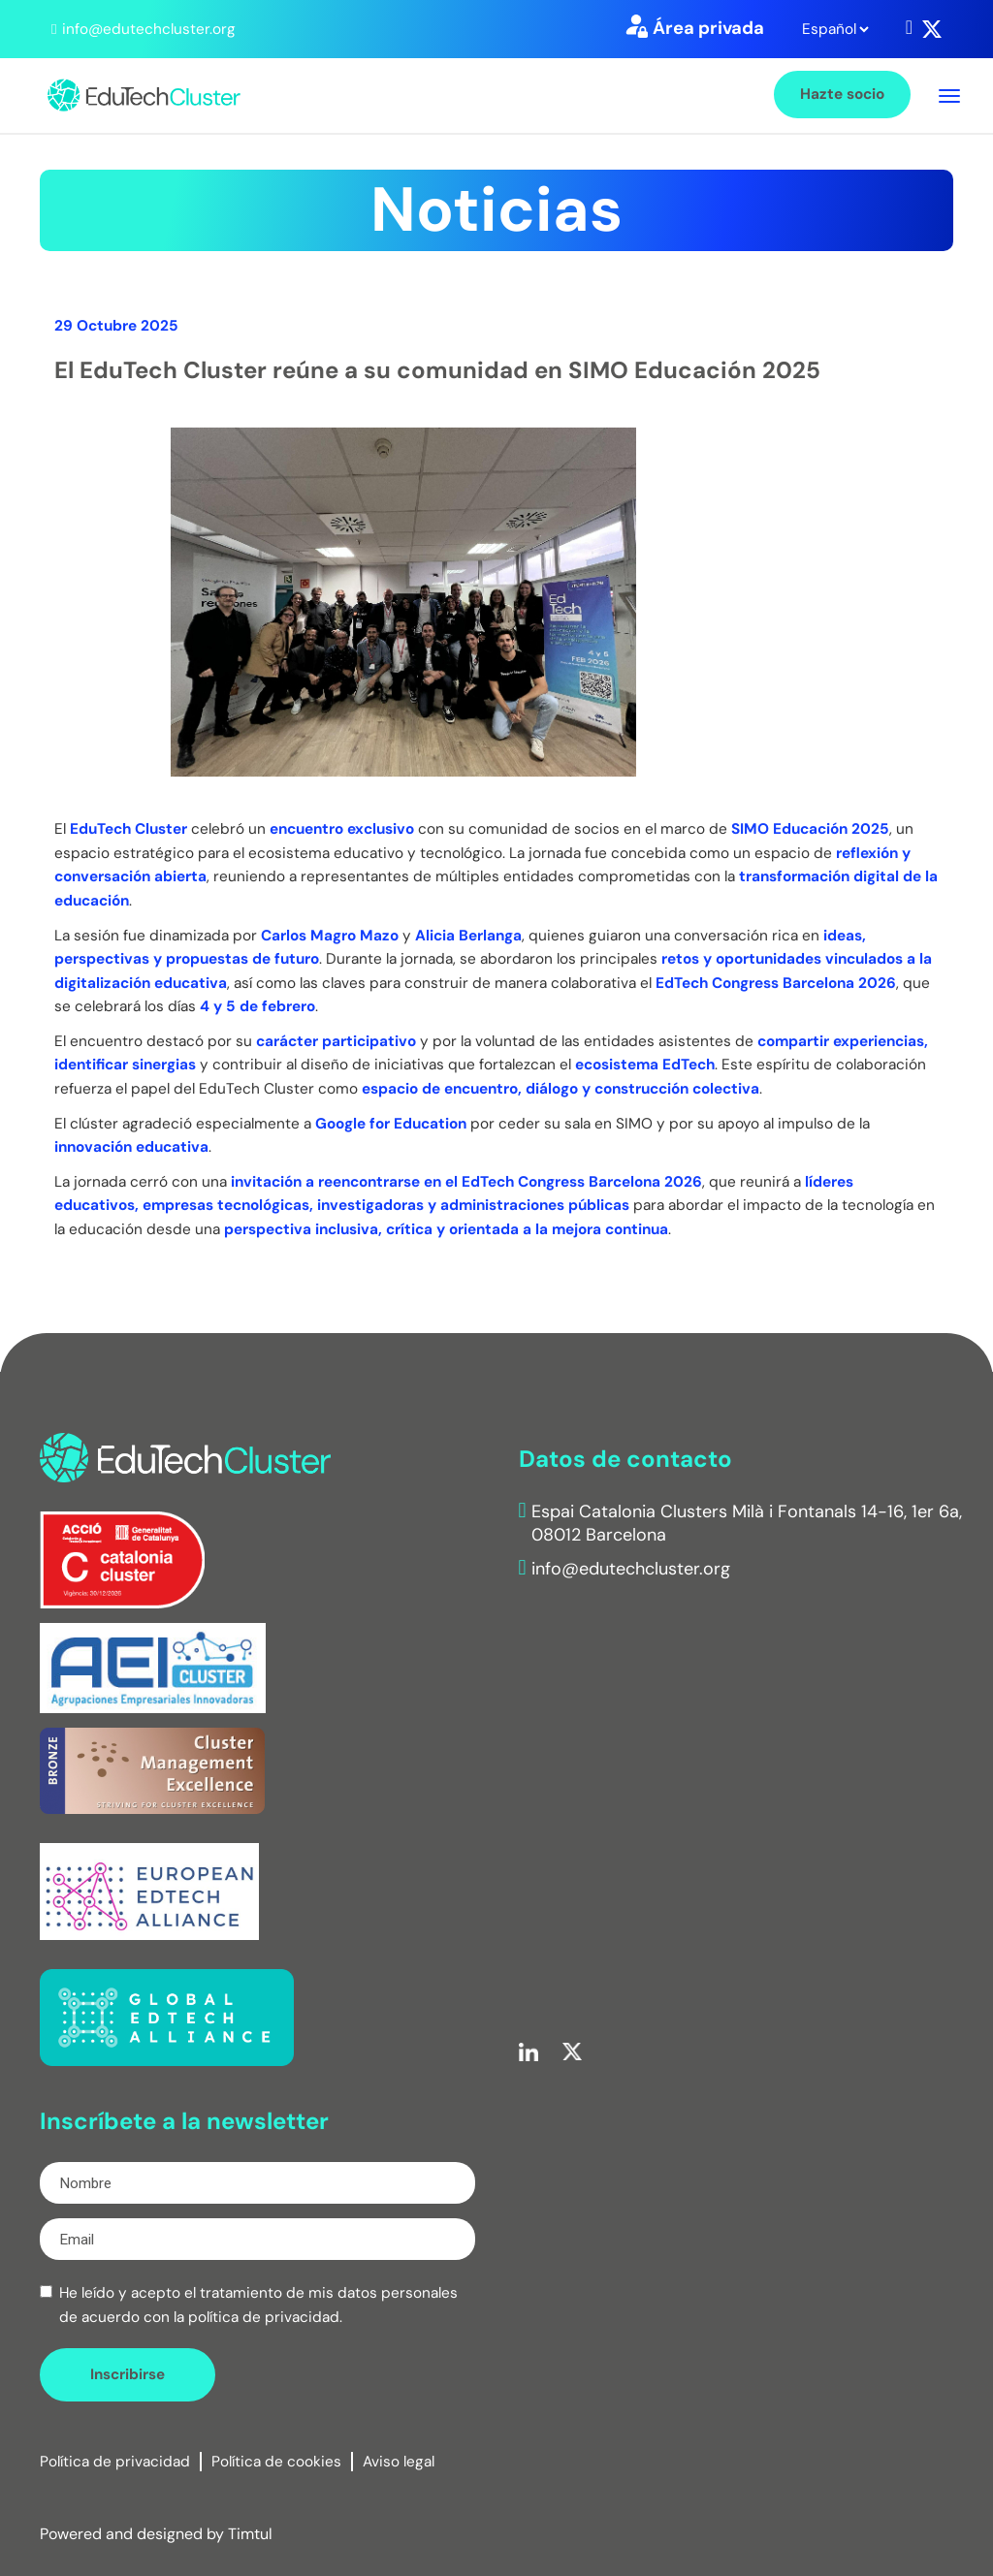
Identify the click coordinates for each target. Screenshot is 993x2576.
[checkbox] (46, 2291)
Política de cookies (276, 2461)
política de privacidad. (265, 2317)
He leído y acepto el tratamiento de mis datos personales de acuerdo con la (258, 2305)
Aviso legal (398, 2461)
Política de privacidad (115, 2461)
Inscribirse (127, 2374)
